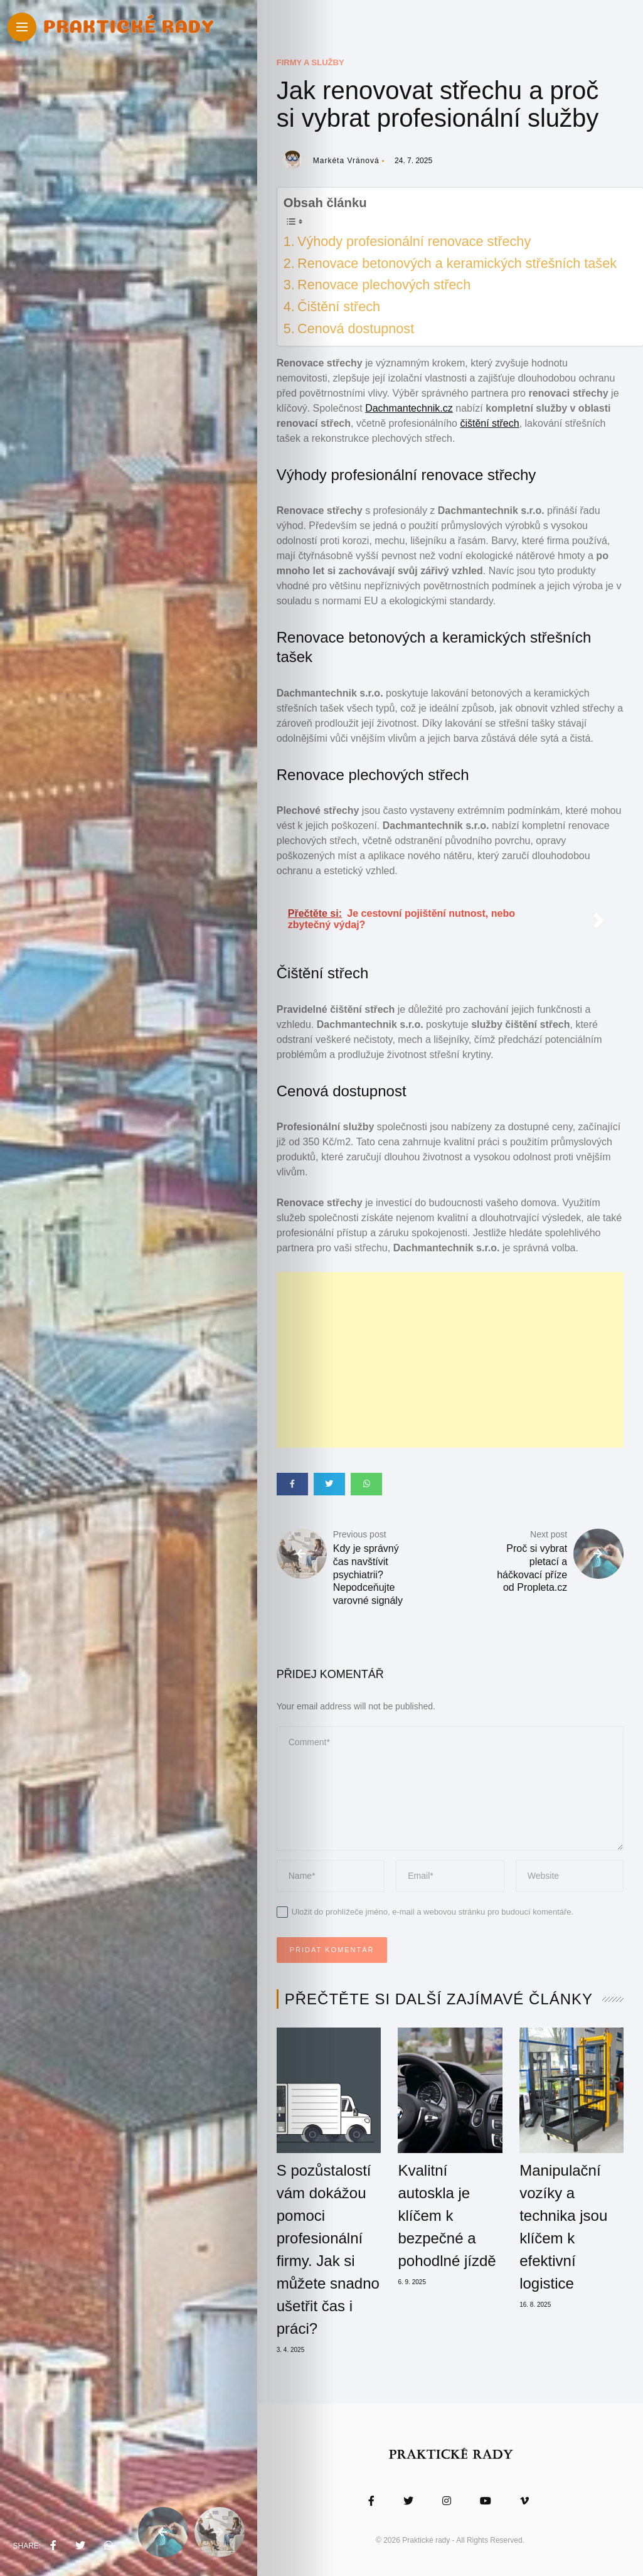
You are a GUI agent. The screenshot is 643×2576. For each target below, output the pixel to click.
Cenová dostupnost (355, 328)
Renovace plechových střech (383, 284)
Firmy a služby (310, 62)
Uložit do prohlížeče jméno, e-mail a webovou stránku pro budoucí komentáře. (432, 1911)
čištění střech (489, 423)
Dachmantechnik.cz (409, 408)
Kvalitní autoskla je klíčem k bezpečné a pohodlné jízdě (447, 2215)
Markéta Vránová (346, 160)
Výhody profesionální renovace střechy (414, 241)
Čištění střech (338, 306)
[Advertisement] (450, 1360)
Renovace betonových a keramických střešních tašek (457, 263)
